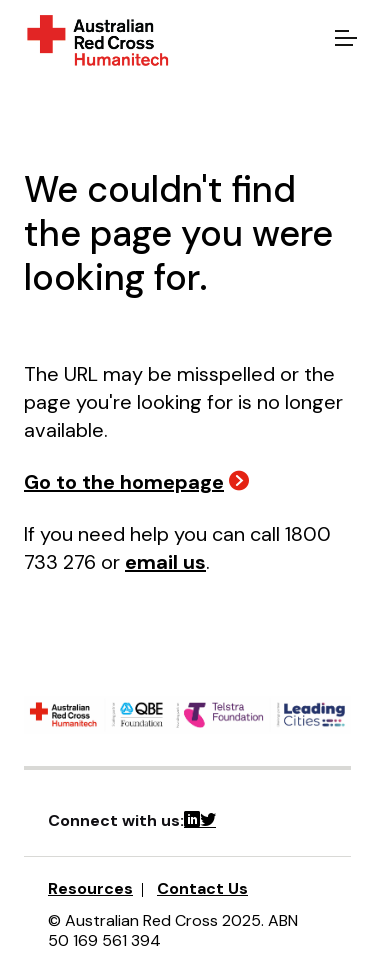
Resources (90, 888)
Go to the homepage (124, 482)
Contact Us (202, 888)
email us (165, 562)
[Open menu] (343, 40)
